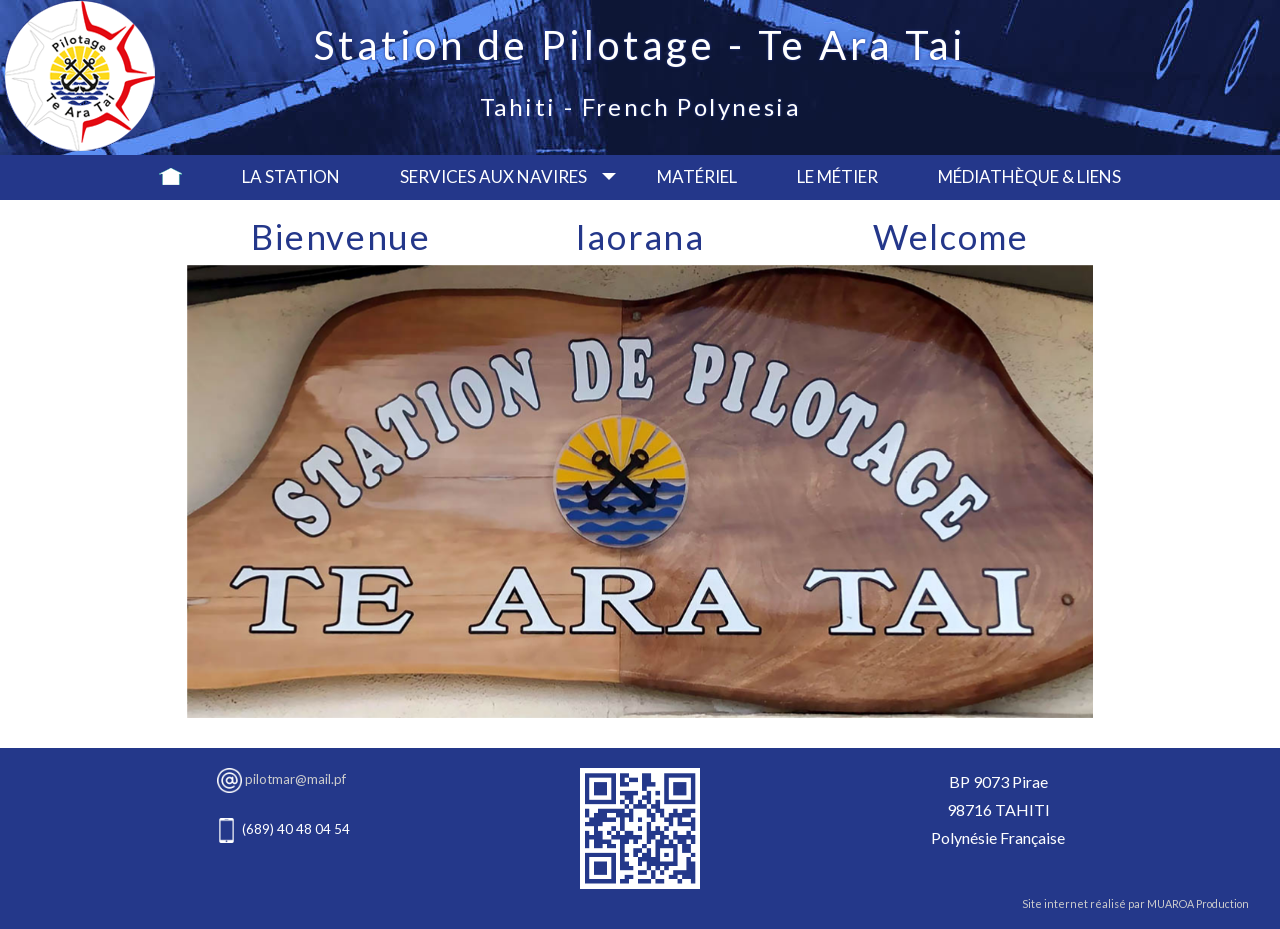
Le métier (837, 176)
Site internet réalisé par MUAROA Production (1135, 903)
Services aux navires (493, 176)
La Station (291, 176)
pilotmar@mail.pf (295, 779)
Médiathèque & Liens (1029, 176)
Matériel (697, 176)
